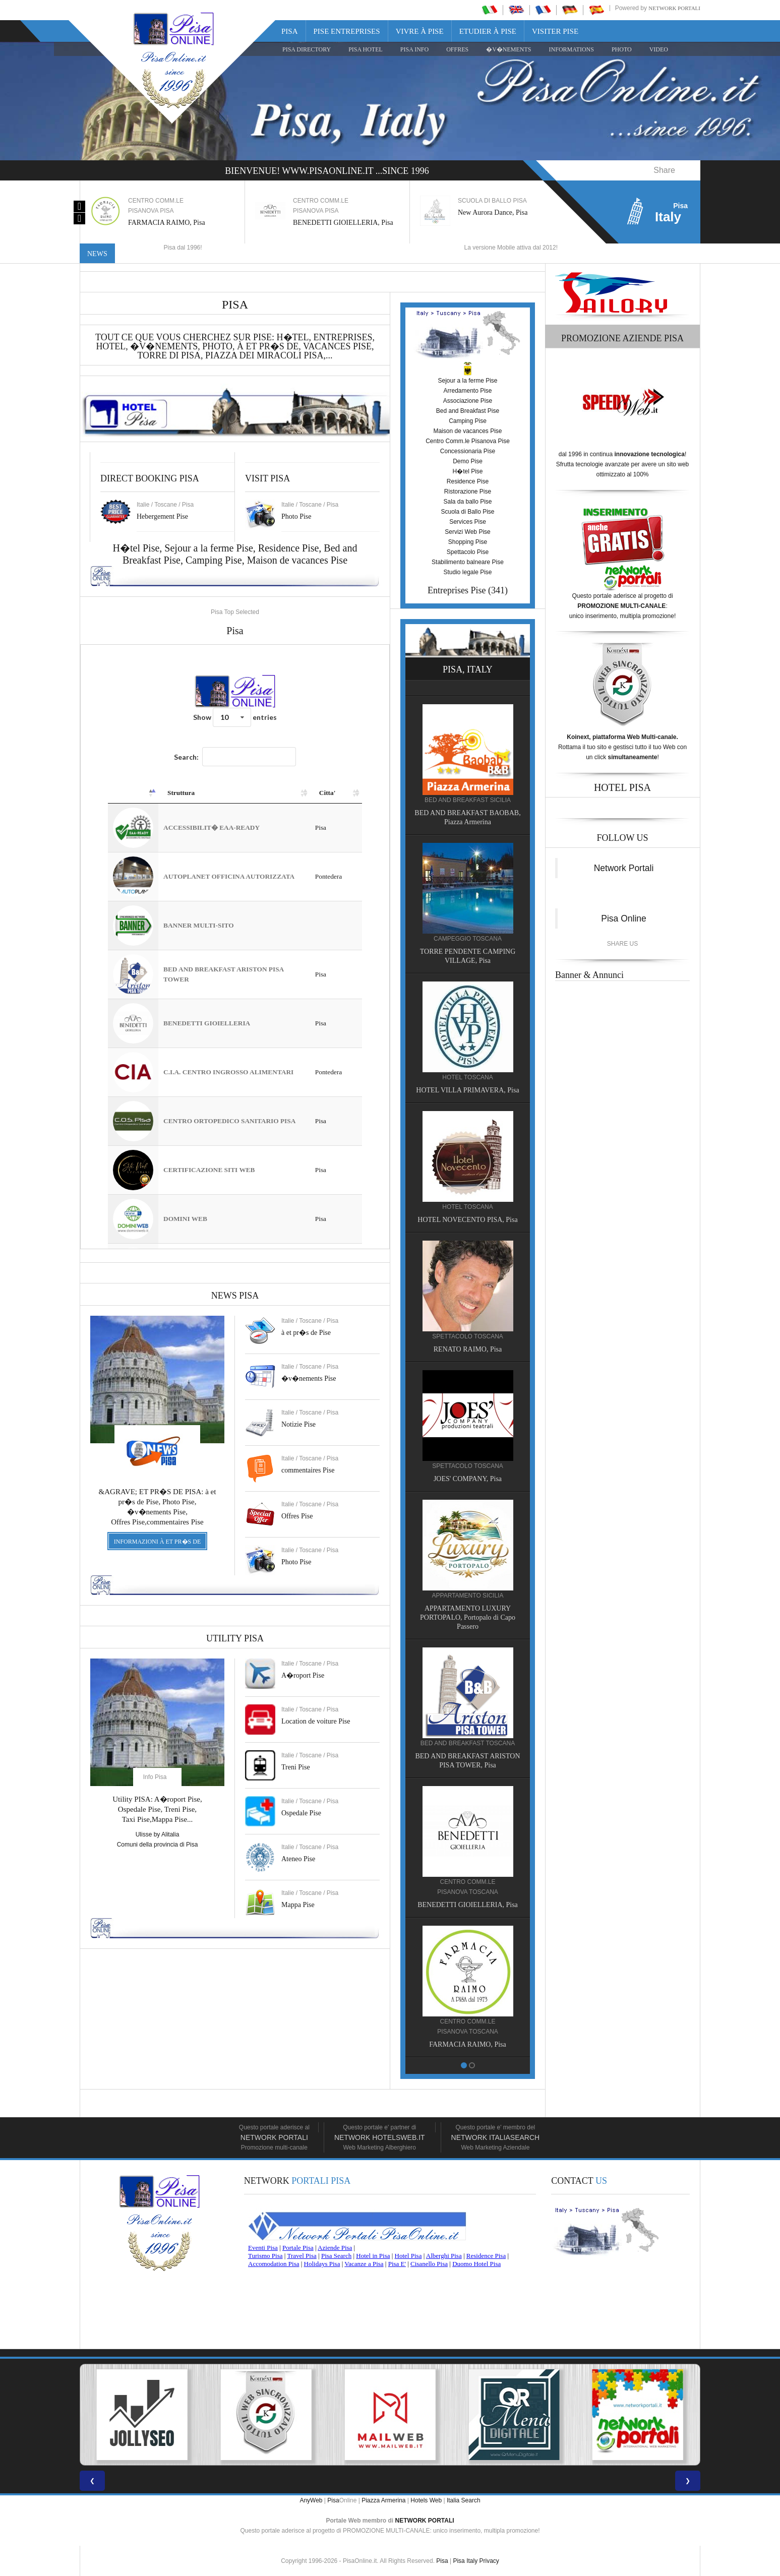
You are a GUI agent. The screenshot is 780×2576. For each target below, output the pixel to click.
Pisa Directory (306, 49)
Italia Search (464, 2500)
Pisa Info (414, 49)
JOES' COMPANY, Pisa (424, 1479)
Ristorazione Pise (467, 491)
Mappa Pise (298, 1905)
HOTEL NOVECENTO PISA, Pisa (424, 1219)
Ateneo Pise (298, 1859)
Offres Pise (297, 1516)
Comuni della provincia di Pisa (157, 1844)
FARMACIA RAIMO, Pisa (424, 2044)
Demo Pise (468, 461)
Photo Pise (296, 1562)
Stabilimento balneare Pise (468, 562)
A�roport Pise (302, 1675)
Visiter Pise (555, 31)
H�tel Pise (467, 471)
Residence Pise (288, 548)
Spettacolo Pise (468, 552)
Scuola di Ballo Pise (467, 511)
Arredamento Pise (467, 390)
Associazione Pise (467, 400)
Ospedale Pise (301, 1813)
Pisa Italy (465, 2560)
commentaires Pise (307, 1470)
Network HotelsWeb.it (379, 2137)
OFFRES (457, 49)
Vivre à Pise (420, 31)
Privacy (489, 2560)
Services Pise (467, 521)
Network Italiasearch (495, 2137)
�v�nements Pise (308, 1378)
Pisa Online (623, 918)
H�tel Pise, (139, 548)
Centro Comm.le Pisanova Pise (468, 441)
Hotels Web (426, 2500)
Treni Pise (295, 1767)
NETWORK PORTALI (424, 2520)
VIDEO (658, 49)
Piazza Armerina (383, 2500)
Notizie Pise (298, 1424)
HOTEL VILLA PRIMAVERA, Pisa (424, 1090)
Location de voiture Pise (315, 1721)
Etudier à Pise (487, 31)
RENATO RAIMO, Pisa (424, 1349)
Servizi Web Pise (467, 531)
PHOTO (622, 49)
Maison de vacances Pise (297, 560)
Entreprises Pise (457, 590)
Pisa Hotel (365, 49)
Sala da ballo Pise (467, 501)
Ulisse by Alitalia (157, 1834)
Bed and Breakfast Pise (467, 410)
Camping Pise (214, 560)
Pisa (289, 31)
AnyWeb (310, 2500)
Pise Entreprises (347, 31)
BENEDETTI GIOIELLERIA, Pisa (343, 222)
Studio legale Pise (467, 572)
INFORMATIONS (571, 49)
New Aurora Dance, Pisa (492, 212)
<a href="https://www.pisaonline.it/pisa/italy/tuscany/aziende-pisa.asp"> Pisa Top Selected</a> (235, 946)
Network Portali (674, 8)
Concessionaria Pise (467, 451)
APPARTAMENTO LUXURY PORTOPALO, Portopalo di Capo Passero (424, 1617)
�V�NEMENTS (508, 49)
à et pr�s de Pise (306, 1332)
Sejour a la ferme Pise (208, 548)
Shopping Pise (467, 541)
